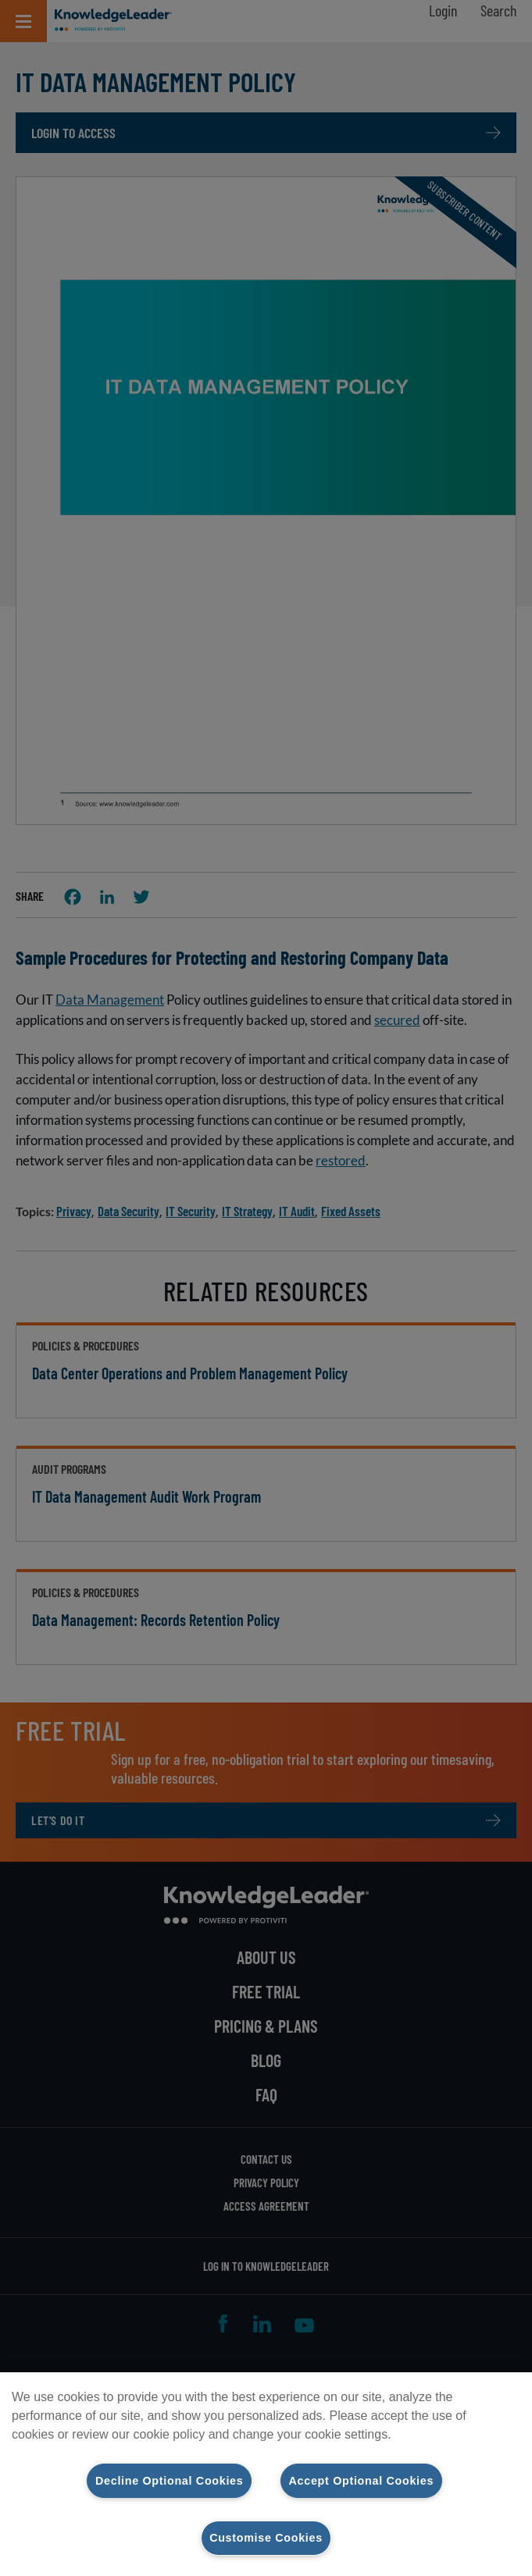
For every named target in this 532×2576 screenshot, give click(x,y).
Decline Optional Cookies (169, 2480)
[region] (266, 2473)
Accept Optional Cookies (362, 2480)
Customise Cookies (266, 2538)
